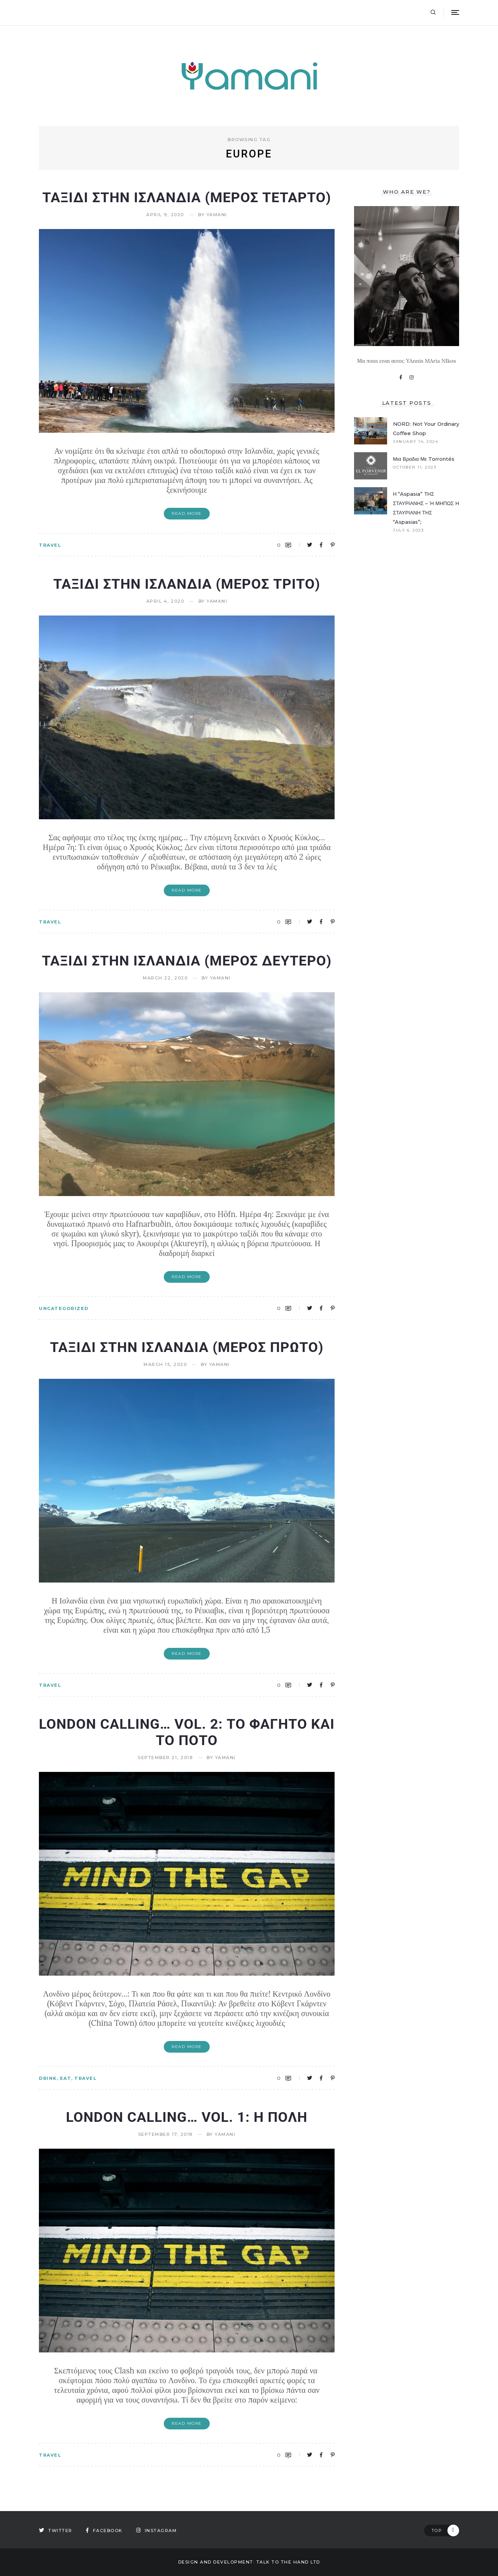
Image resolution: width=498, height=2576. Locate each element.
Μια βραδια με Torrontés (423, 459)
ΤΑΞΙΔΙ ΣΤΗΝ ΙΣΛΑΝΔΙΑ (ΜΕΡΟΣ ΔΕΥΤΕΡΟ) (187, 961)
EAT (66, 2078)
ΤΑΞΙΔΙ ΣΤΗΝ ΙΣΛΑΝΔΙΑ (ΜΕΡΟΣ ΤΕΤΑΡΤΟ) (186, 197)
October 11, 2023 (414, 467)
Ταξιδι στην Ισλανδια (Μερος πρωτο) (187, 1347)
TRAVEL (50, 545)
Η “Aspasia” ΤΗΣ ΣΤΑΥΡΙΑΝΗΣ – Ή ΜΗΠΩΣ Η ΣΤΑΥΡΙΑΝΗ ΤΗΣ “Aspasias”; (426, 508)
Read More (187, 513)
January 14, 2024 (415, 442)
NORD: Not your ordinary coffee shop (426, 428)
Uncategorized (64, 1308)
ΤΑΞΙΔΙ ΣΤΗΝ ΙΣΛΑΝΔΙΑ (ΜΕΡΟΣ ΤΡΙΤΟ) (186, 584)
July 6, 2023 (408, 530)
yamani (217, 215)
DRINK (48, 2078)
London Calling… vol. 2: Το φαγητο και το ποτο (187, 1732)
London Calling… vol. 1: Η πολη (187, 2117)
